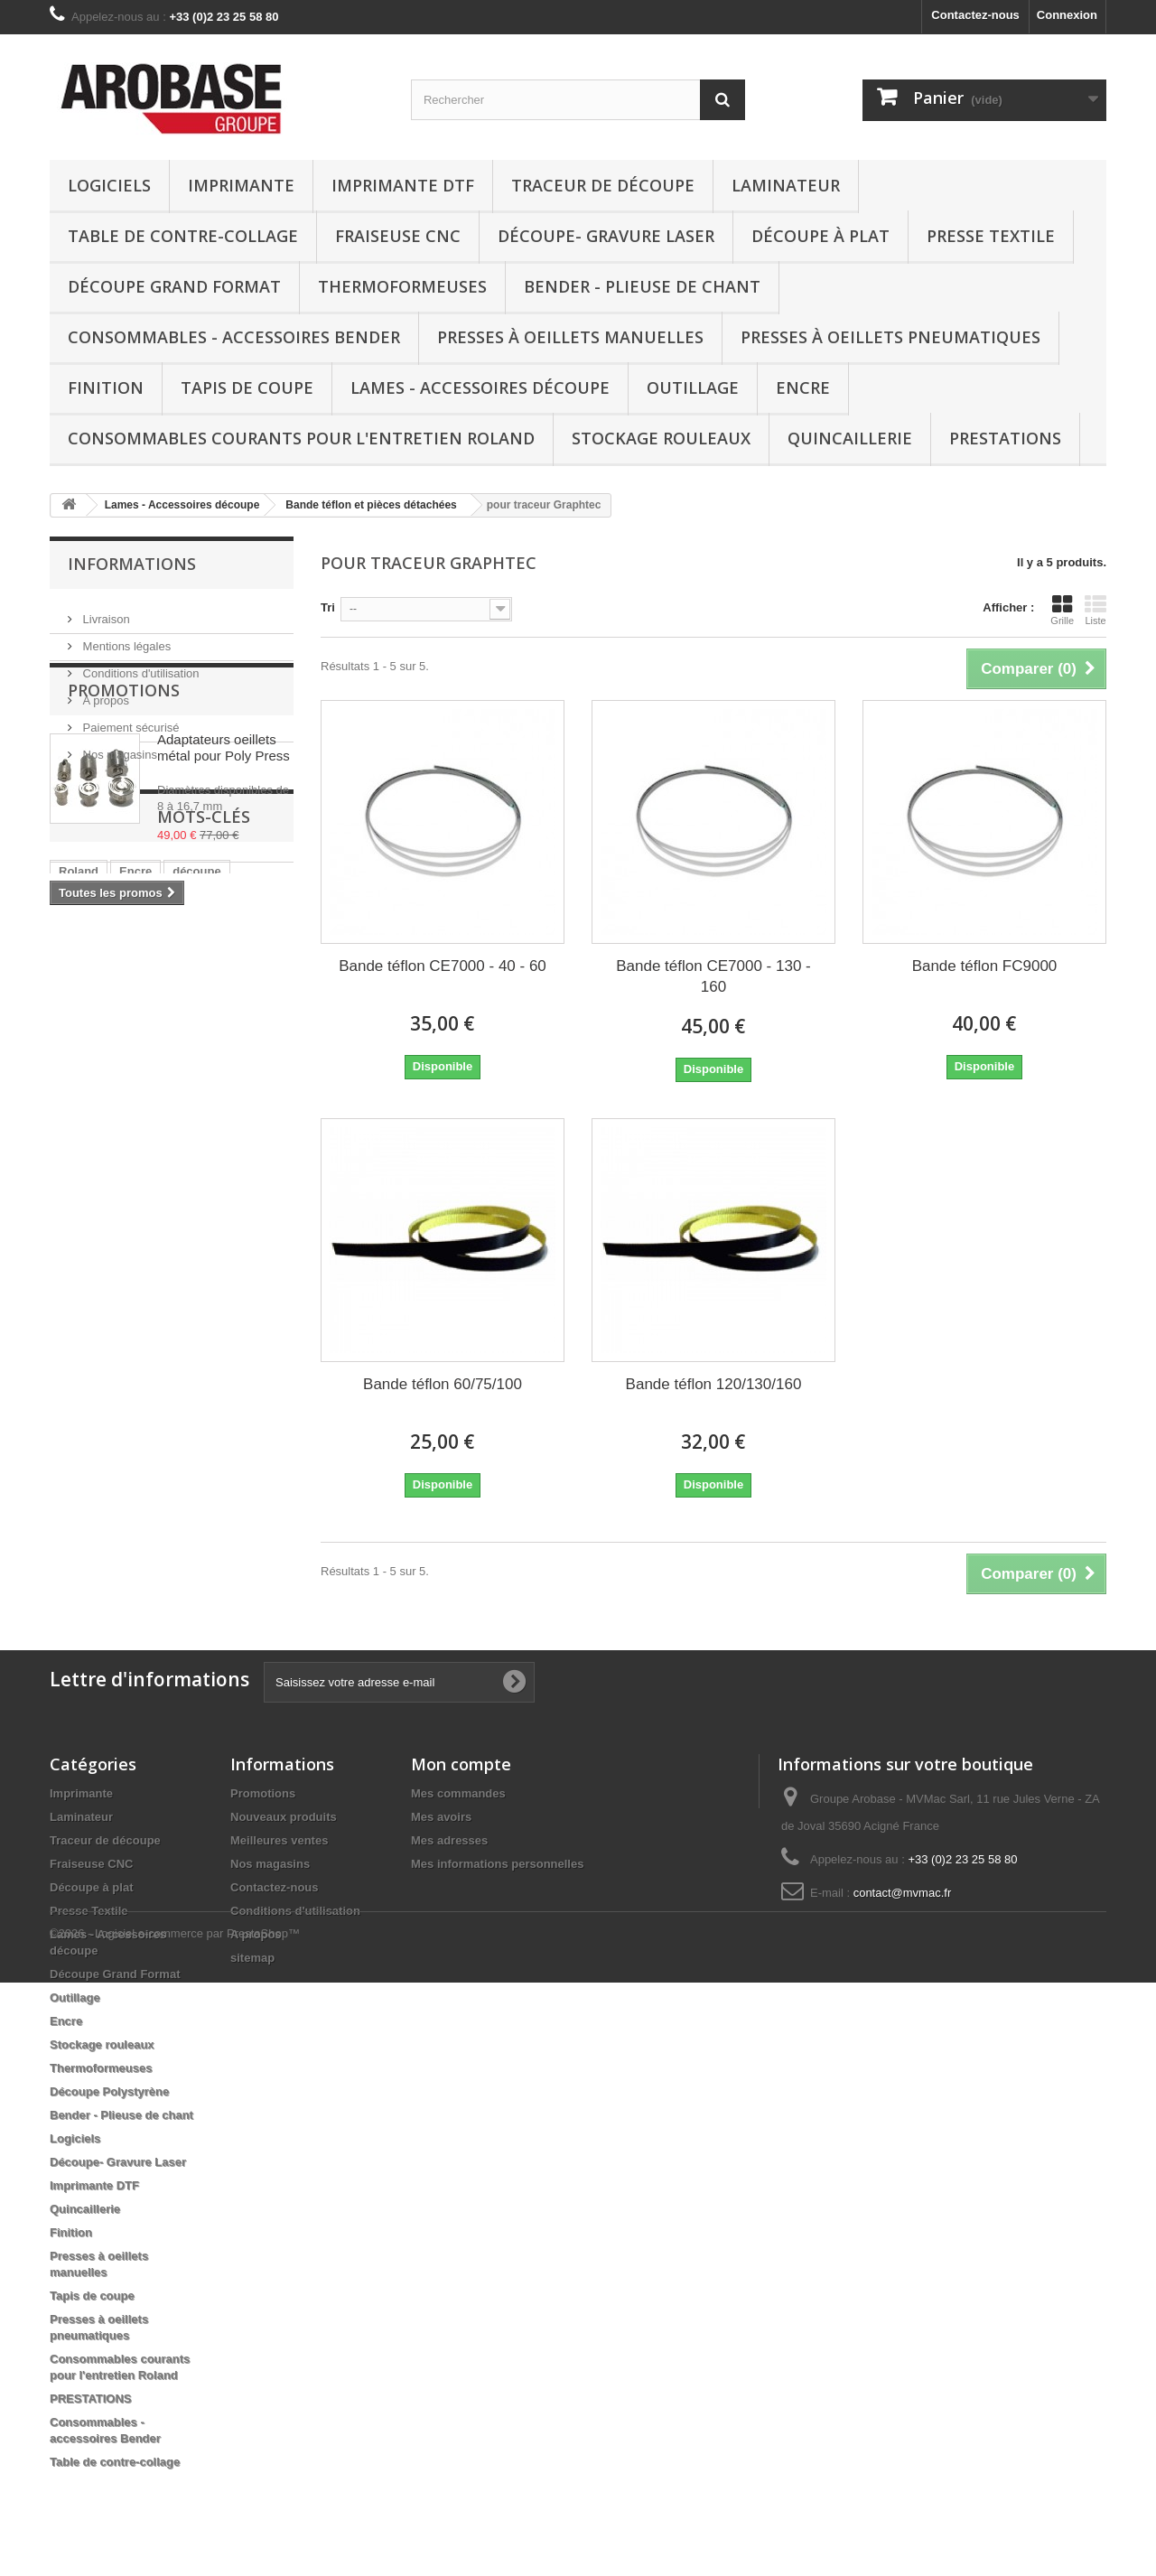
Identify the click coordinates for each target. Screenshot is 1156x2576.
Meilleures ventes (279, 1840)
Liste (1095, 609)
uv (212, 1166)
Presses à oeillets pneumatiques (890, 337)
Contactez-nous (975, 15)
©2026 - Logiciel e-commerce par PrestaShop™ (175, 2527)
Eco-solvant (92, 1166)
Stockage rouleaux (661, 438)
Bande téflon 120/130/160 (714, 1384)
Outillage (693, 387)
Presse (165, 1166)
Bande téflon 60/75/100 (442, 1384)
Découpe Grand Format (174, 286)
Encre (803, 387)
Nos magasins (118, 747)
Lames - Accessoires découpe (480, 387)
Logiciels (109, 185)
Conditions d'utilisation (139, 666)
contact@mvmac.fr (902, 1892)
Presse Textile (991, 236)
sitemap (252, 1958)
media (257, 1166)
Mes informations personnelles (497, 1864)
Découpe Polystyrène (109, 2091)
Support (81, 1193)
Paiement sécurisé (129, 720)
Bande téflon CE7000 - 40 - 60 (442, 966)
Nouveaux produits (283, 1817)
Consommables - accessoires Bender (234, 337)
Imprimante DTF (402, 185)
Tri (328, 607)
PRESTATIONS (1005, 438)
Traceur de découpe (603, 185)
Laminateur (786, 185)
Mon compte (461, 1764)
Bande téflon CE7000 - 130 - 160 (713, 976)
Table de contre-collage (183, 236)
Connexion (1067, 15)
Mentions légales (125, 639)
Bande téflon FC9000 (985, 966)
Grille (1062, 609)
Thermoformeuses (402, 286)
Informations (132, 563)
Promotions (124, 815)
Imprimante (241, 185)
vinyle (182, 1193)
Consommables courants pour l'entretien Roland (301, 438)
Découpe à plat (820, 236)
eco (134, 1193)
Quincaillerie (850, 438)
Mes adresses (449, 1840)
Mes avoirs (441, 1817)
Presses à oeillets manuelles (570, 337)
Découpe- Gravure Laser (606, 236)
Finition (106, 387)
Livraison (104, 612)
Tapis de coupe (247, 387)
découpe (196, 1139)
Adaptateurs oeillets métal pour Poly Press (223, 873)
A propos (104, 693)
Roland (78, 1139)
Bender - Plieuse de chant (642, 286)
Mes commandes (458, 1793)
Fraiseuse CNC (398, 236)
